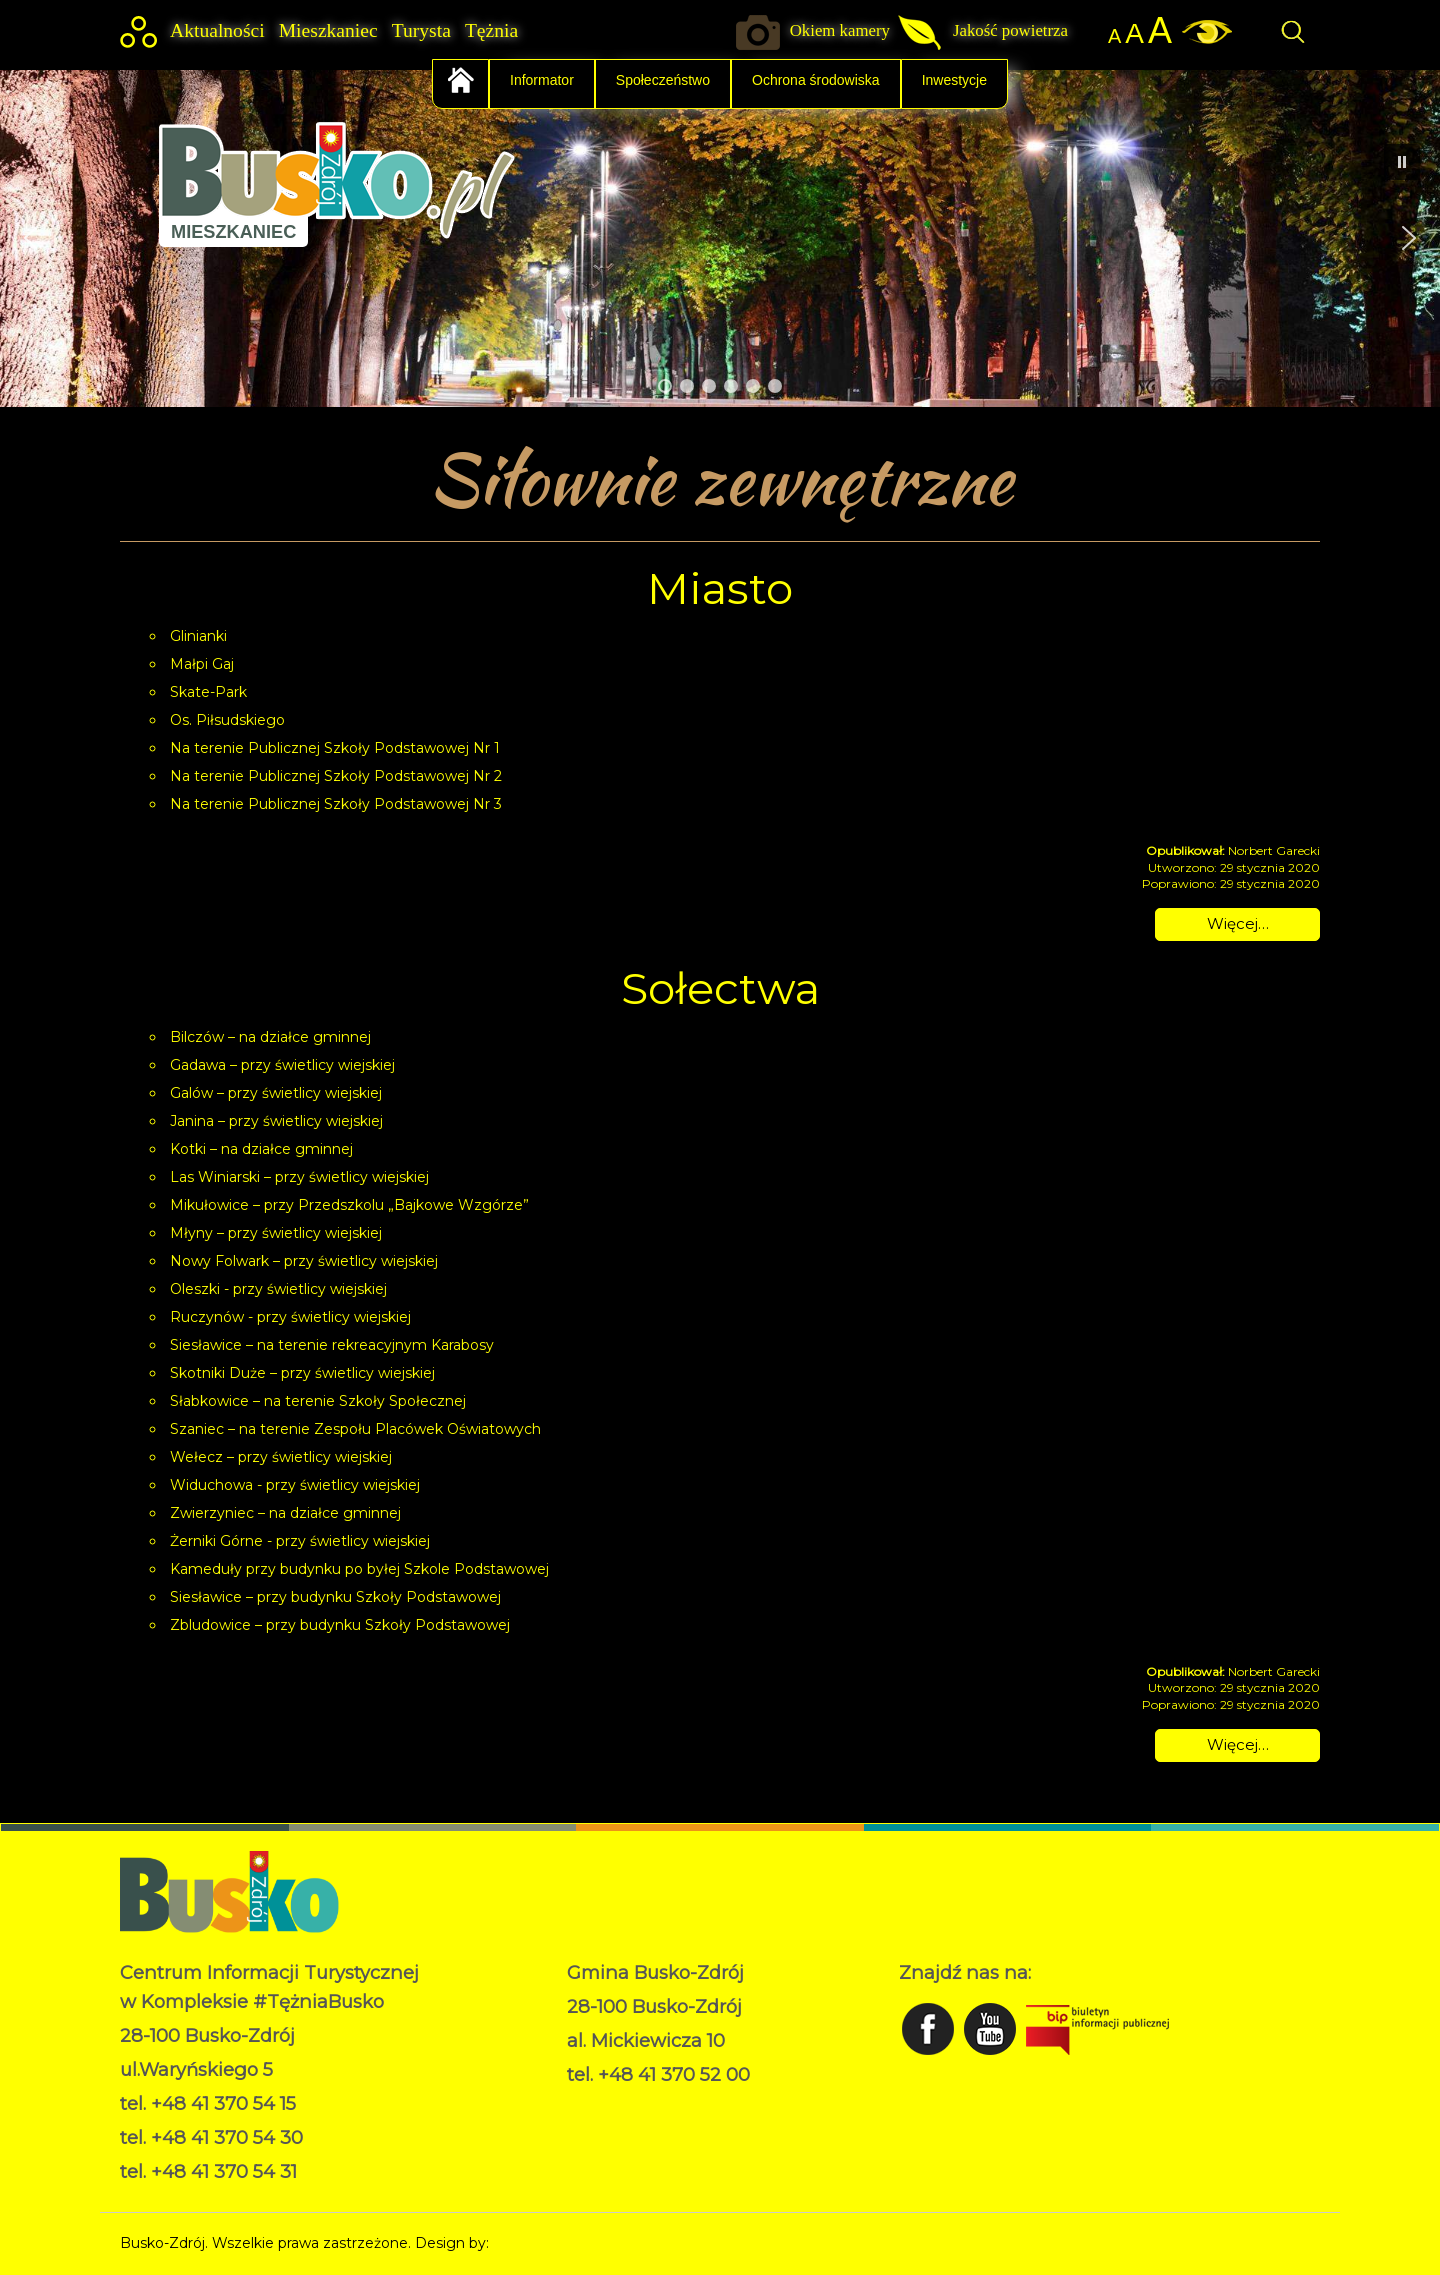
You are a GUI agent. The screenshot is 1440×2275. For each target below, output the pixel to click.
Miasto (720, 588)
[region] (720, 238)
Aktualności (217, 30)
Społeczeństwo (663, 80)
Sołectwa (720, 988)
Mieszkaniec (328, 30)
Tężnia (491, 30)
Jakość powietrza (1010, 30)
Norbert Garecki (548, 2243)
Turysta (421, 30)
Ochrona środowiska (816, 80)
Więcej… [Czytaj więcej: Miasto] (1238, 923)
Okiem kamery (840, 30)
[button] (31, 238)
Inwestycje (954, 80)
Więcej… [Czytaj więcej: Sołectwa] (1238, 1744)
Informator (542, 80)
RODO (590, 2105)
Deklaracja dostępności (646, 2126)
